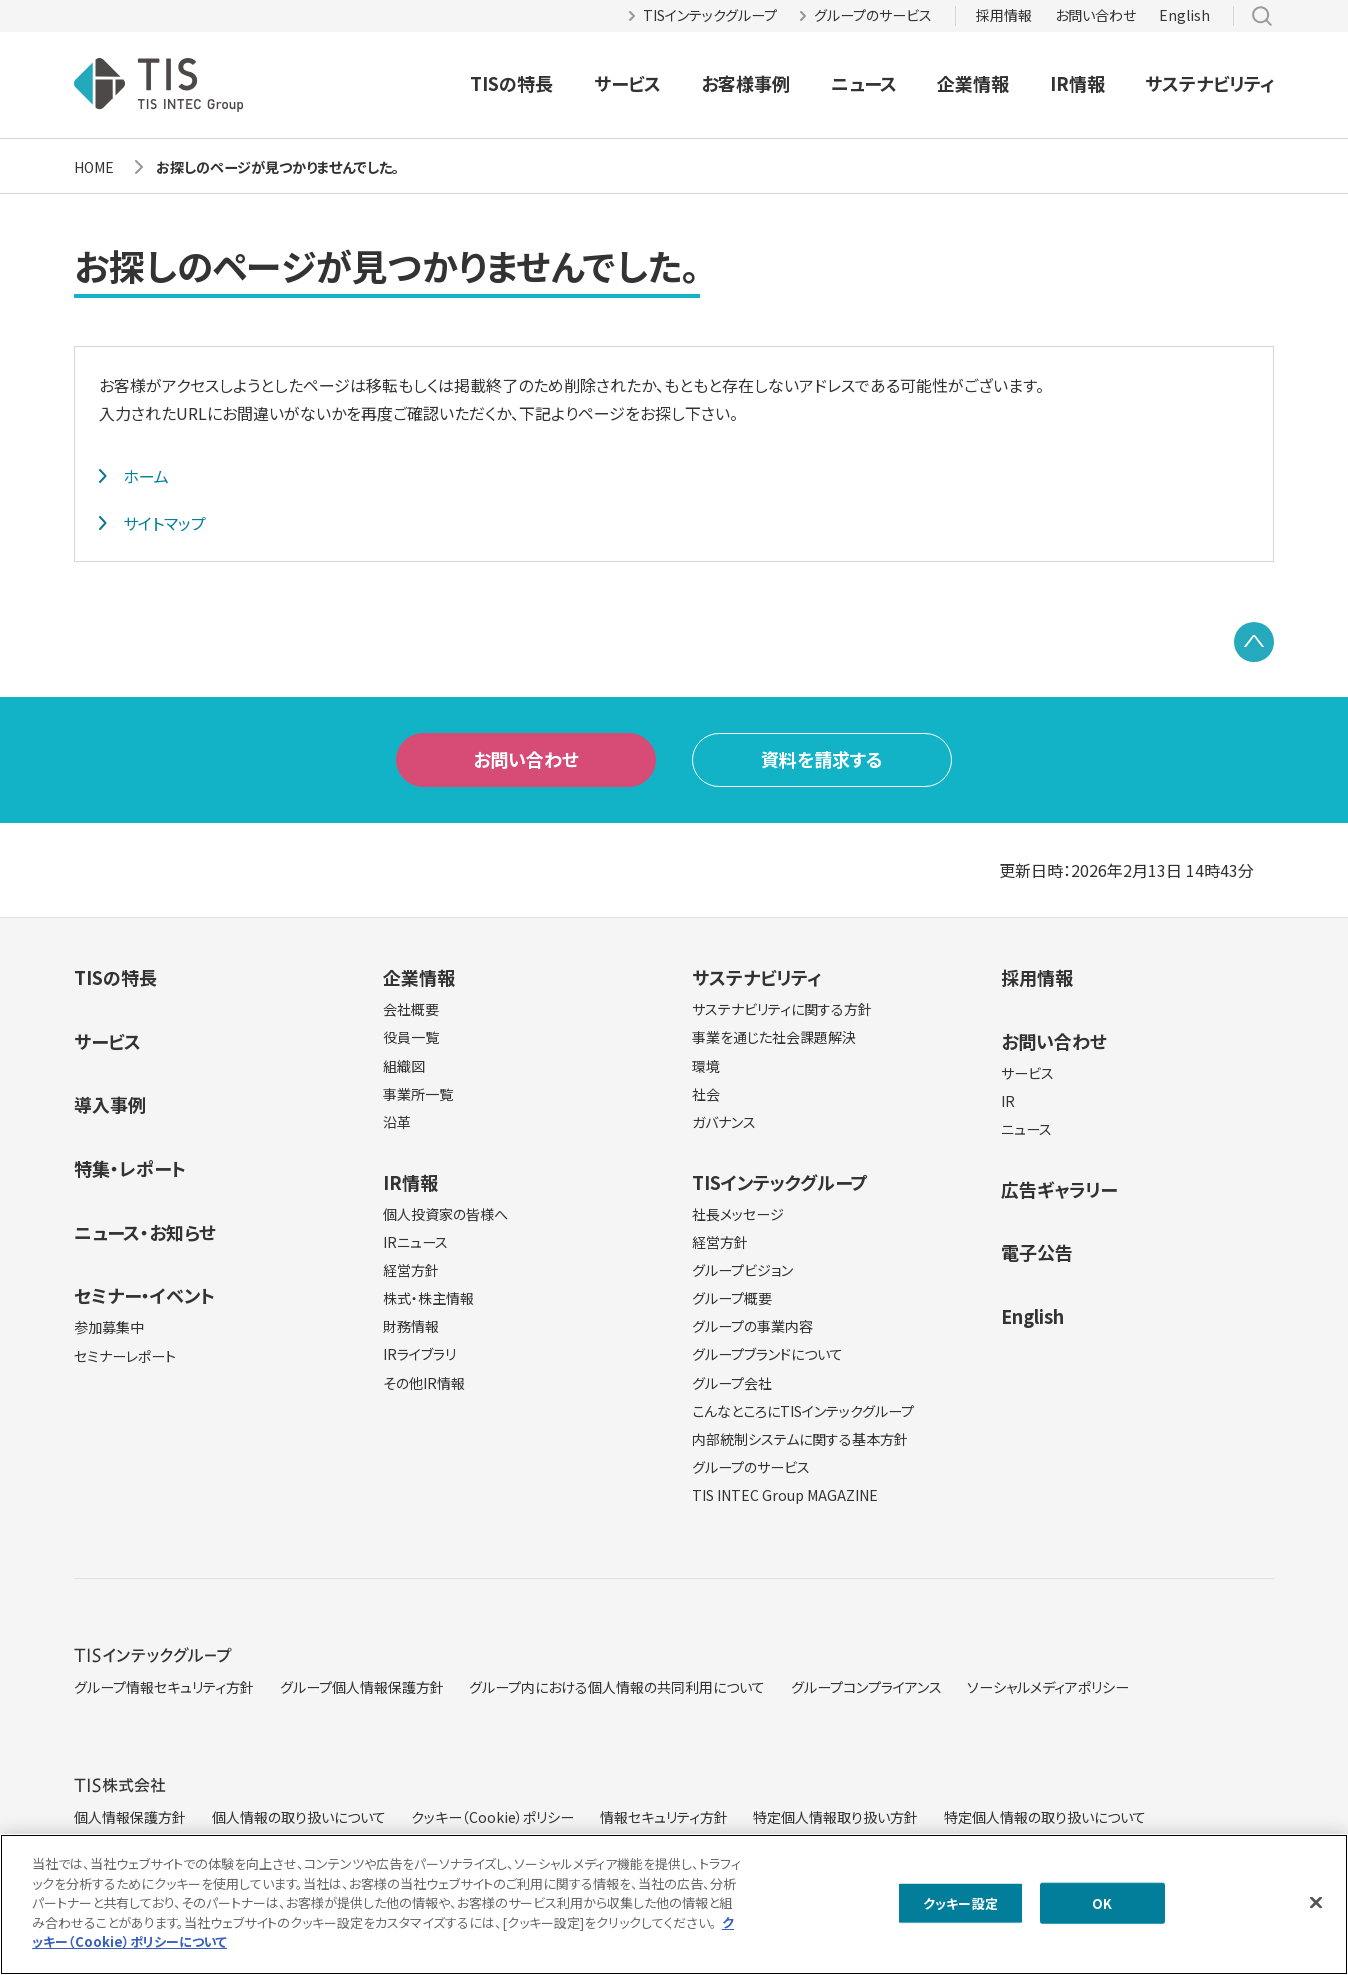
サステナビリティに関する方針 (782, 1009)
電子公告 (1037, 1252)
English (1184, 15)
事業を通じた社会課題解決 (774, 1037)
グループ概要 (732, 1298)
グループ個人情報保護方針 (362, 1687)
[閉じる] (1316, 1911)
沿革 (397, 1122)
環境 (706, 1066)
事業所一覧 (418, 1094)
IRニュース (415, 1242)
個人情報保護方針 (130, 1817)
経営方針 (411, 1270)
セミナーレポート (125, 1356)
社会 (706, 1094)
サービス (627, 83)
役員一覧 (411, 1037)
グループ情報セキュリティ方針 (164, 1687)
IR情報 (1077, 83)
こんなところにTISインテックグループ (803, 1411)
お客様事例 (745, 83)
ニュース (864, 83)
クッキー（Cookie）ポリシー (492, 1817)
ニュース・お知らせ (145, 1232)
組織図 (404, 1066)
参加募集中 (109, 1327)
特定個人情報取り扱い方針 (835, 1817)
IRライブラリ (419, 1354)
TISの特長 (511, 83)
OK (1102, 1912)
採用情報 (1004, 15)
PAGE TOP (1254, 642)
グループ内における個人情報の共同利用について (617, 1687)
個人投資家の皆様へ (445, 1214)
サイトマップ (164, 523)
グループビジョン (742, 1270)
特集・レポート (130, 1168)
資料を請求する (822, 759)
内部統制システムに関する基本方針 (800, 1439)
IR (1008, 1101)
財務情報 (411, 1326)
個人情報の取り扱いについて (299, 1817)
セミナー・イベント (144, 1295)
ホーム (146, 476)
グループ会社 (732, 1383)
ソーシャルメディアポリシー (1048, 1687)
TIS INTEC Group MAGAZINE (785, 1495)
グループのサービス (873, 15)
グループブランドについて (767, 1354)
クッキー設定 (960, 1912)
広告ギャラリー (1059, 1189)
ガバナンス (724, 1122)
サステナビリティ (1209, 83)
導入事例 (110, 1104)
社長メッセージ (738, 1214)
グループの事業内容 (752, 1326)
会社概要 (411, 1009)
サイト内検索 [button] (1262, 16)
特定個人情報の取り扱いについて (1045, 1817)
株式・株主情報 (428, 1298)
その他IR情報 (424, 1383)
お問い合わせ (1095, 15)
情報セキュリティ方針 (664, 1817)
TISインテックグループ (710, 15)
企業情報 (973, 83)
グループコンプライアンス (866, 1687)
